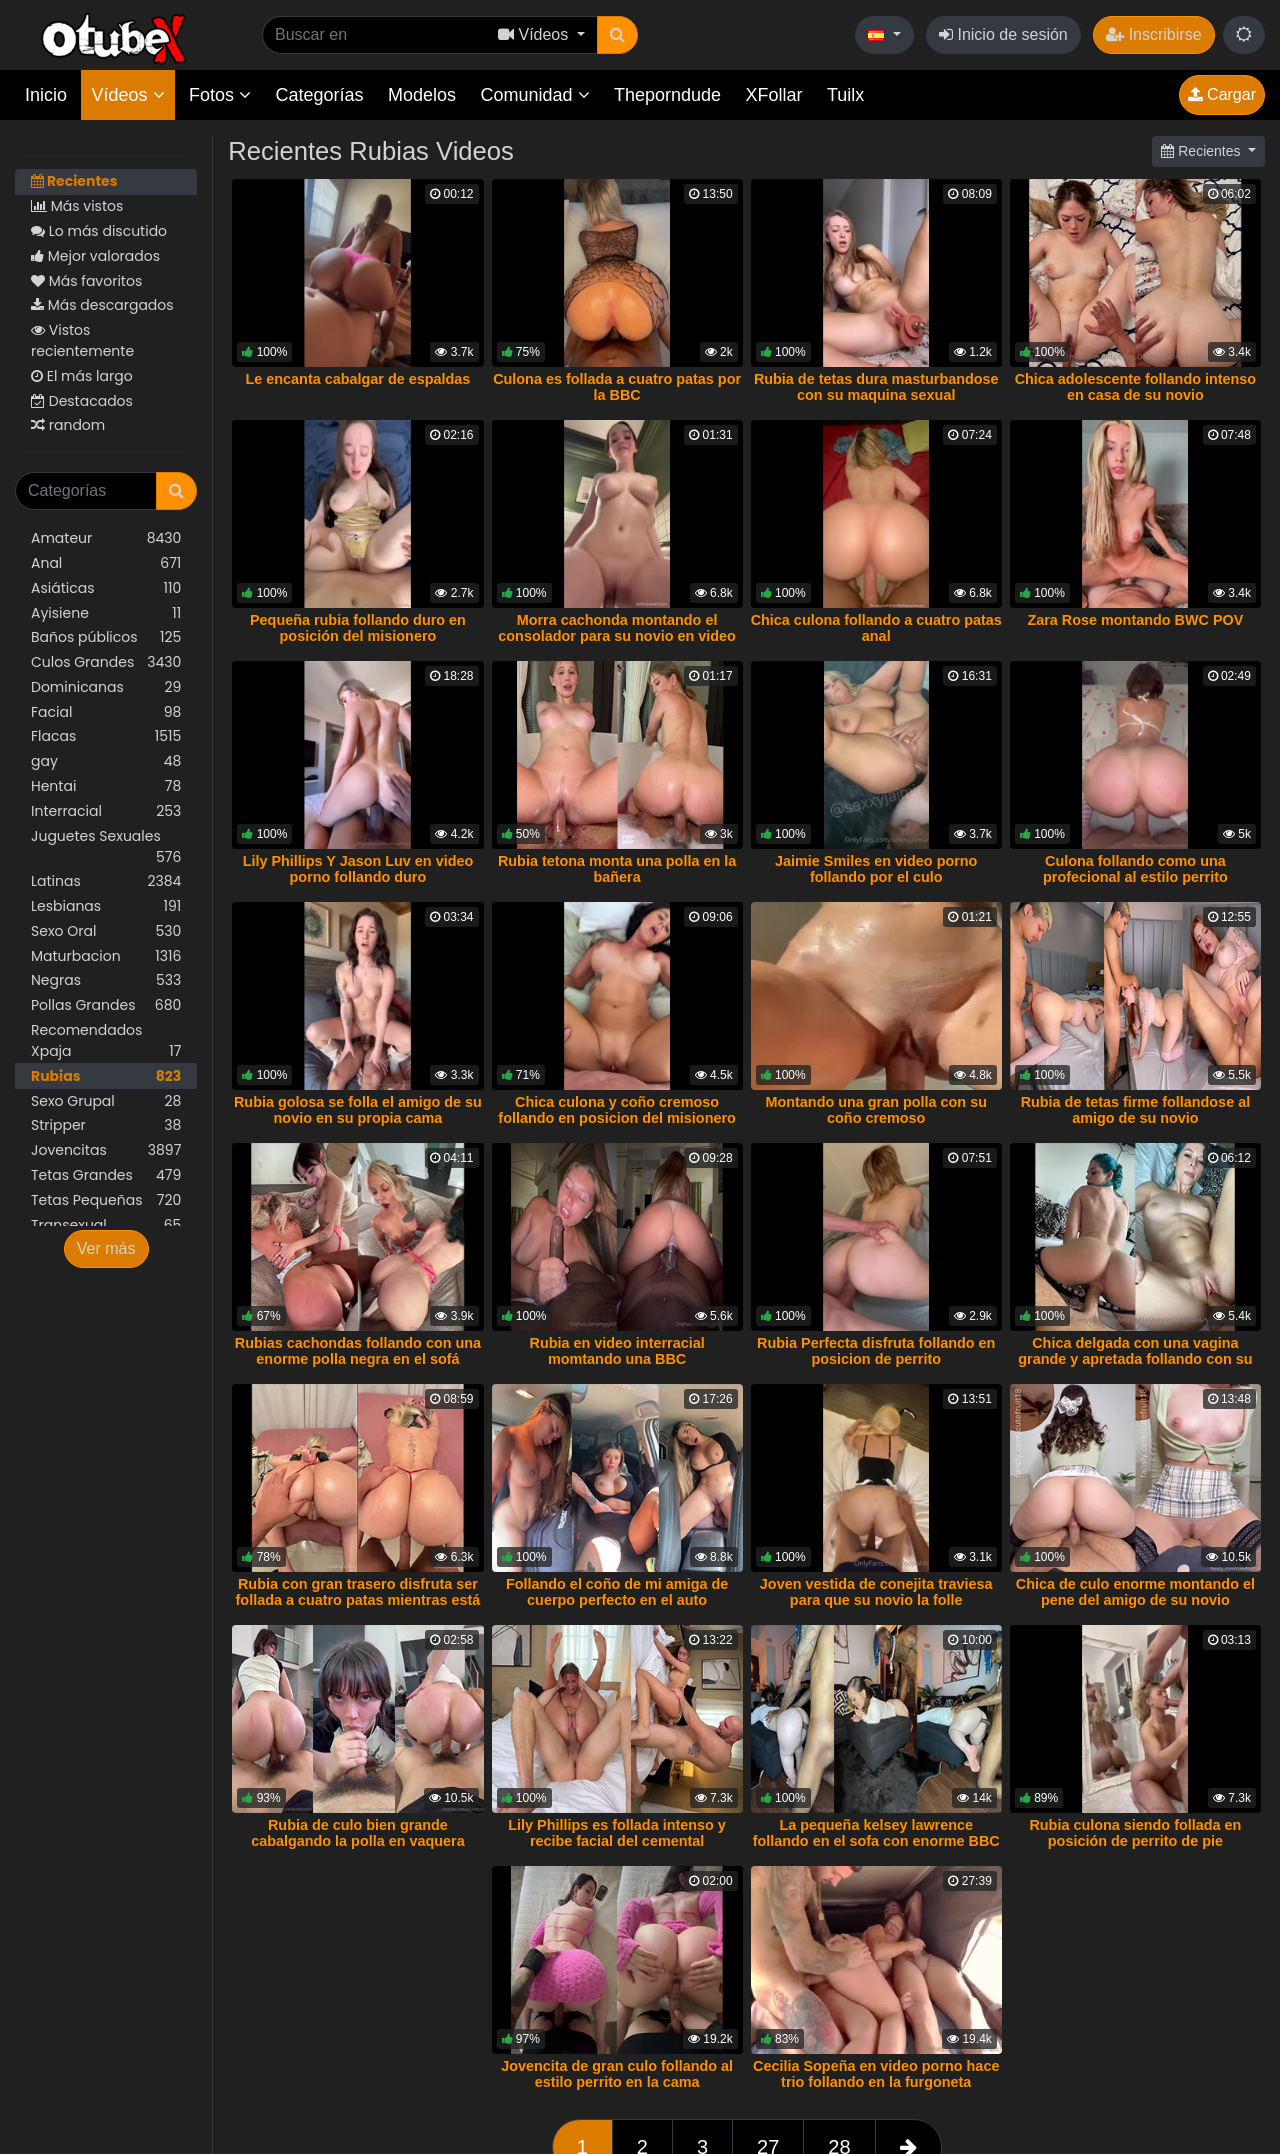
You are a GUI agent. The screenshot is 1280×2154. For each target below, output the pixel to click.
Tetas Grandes (106, 1175)
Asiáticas (106, 588)
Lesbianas (106, 906)
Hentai (106, 786)
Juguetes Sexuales (106, 847)
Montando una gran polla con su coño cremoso (876, 1110)
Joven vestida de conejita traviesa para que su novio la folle (876, 1592)
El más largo (82, 376)
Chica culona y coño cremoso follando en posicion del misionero (616, 1110)
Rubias (106, 1076)
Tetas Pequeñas (106, 1200)
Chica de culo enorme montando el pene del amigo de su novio (1135, 1592)
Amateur (106, 538)
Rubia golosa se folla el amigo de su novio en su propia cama (358, 1110)
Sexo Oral (106, 931)
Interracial (106, 811)
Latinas (106, 881)
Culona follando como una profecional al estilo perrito (1135, 869)
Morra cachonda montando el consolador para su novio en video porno (617, 636)
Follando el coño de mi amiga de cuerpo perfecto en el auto (617, 1592)
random (68, 425)
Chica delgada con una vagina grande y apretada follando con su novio (1135, 1359)
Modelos (422, 95)
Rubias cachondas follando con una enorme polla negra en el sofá (358, 1351)
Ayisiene (106, 613)
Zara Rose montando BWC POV (1135, 620)
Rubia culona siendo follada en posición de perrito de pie (1135, 1833)
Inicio (46, 95)
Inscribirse (1153, 34)
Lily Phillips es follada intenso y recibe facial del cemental (617, 1833)
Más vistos (77, 206)
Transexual (106, 1225)
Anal (106, 563)
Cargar (1222, 94)
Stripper (106, 1125)
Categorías (319, 95)
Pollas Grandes (106, 1005)
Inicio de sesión (1003, 34)
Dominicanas (106, 687)
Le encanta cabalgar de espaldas (358, 379)
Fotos (220, 95)
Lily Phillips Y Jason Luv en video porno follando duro (358, 869)
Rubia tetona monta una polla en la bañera (617, 869)
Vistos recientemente (82, 340)
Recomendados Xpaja (106, 1041)
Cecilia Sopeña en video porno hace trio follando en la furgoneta (876, 2074)
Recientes (74, 181)
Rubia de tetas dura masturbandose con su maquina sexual (876, 387)
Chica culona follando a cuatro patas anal (876, 628)
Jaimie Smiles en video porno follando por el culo (876, 869)
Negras (106, 980)
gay (106, 761)
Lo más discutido (99, 231)
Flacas (106, 736)
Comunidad (534, 95)
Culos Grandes (106, 662)
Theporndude (667, 95)
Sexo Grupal (106, 1101)
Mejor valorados (95, 256)
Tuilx (845, 95)
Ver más (106, 1248)
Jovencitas (106, 1150)
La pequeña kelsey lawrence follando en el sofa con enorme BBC (876, 1833)
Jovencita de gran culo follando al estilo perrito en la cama (617, 2074)
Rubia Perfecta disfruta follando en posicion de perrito (876, 1351)
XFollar (774, 95)
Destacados (82, 401)
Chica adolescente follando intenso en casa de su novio (1136, 387)
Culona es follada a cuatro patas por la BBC (617, 387)
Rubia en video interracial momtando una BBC (617, 1351)
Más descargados (102, 305)
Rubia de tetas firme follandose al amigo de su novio (1136, 1110)
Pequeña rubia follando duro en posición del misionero (358, 628)
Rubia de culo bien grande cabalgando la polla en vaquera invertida (358, 1841)
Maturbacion (106, 956)
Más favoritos (86, 281)
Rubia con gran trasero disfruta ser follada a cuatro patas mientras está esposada (358, 1600)
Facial (106, 712)
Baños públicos (106, 637)
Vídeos (127, 95)
